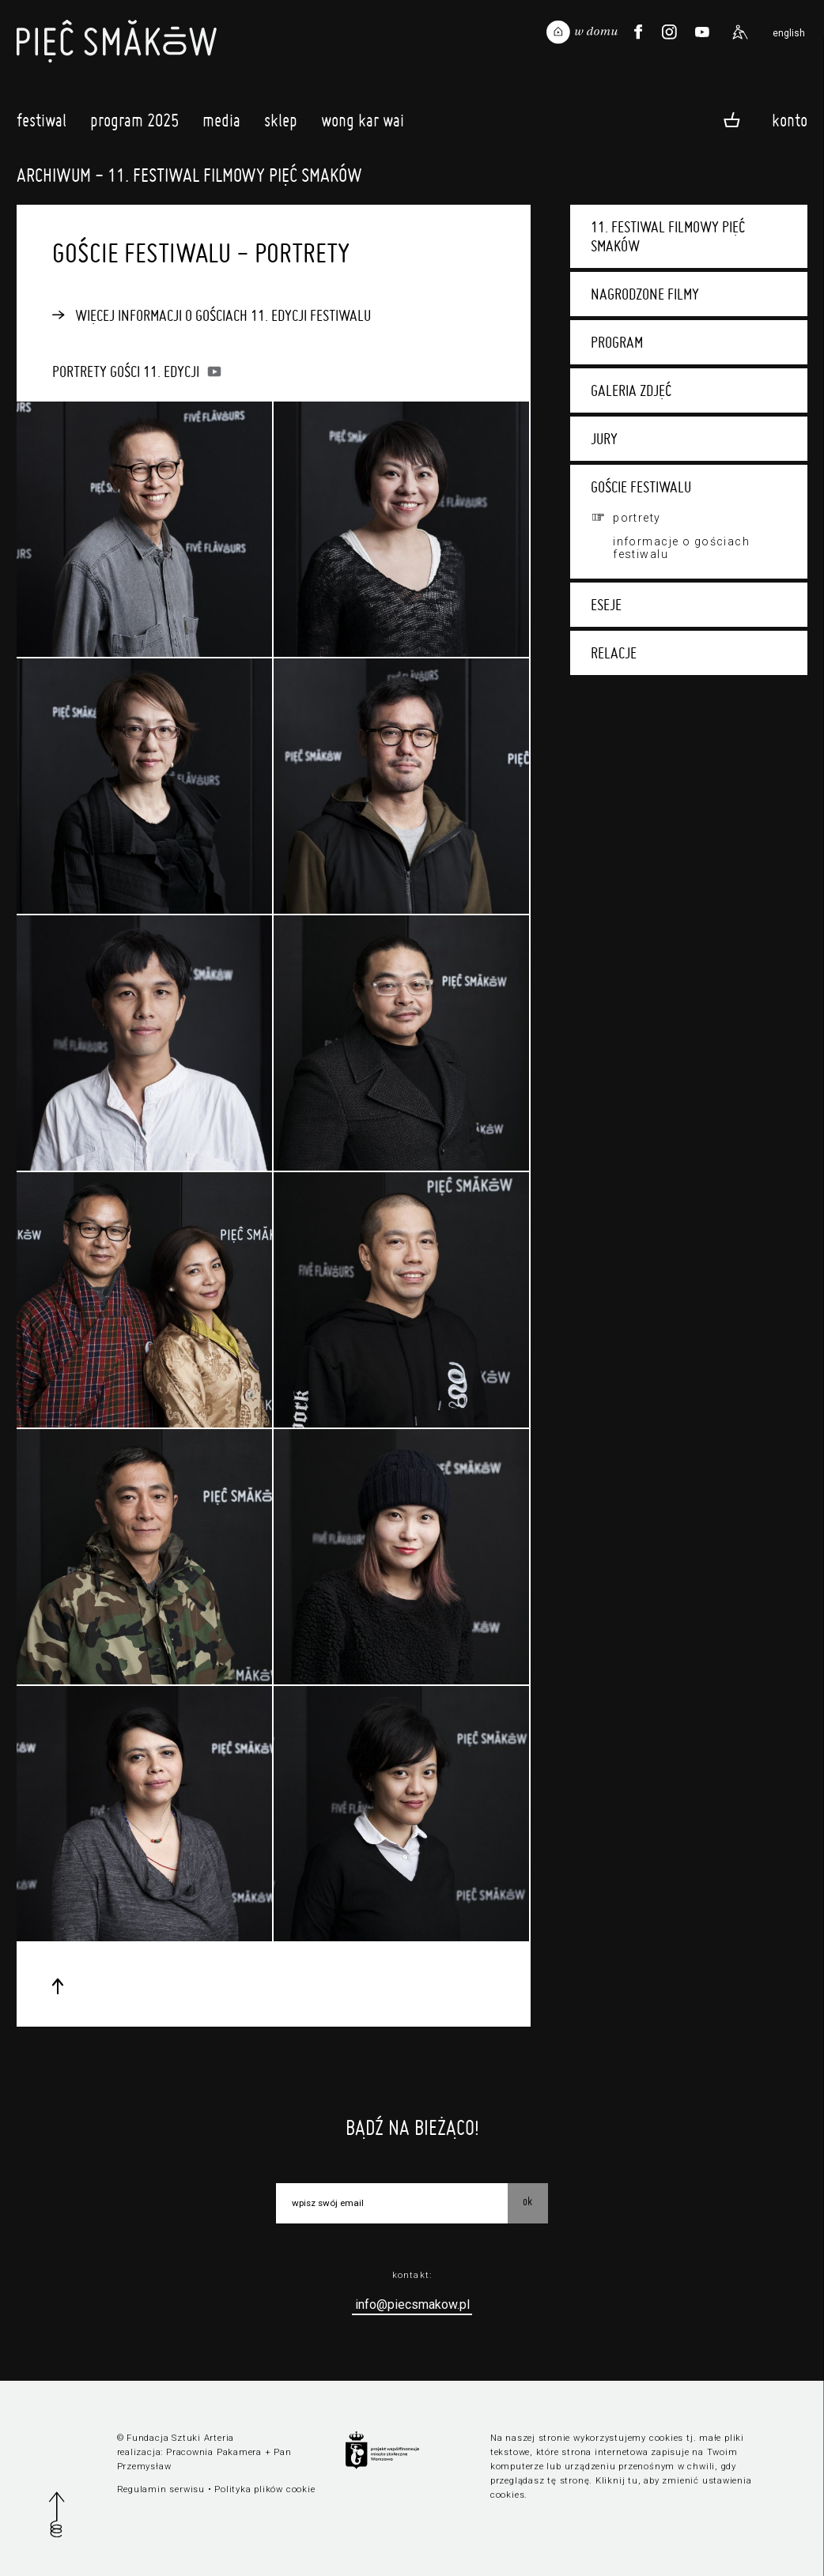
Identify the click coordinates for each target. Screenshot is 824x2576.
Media (221, 124)
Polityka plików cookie (264, 2489)
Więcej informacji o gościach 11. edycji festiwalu (223, 315)
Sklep (280, 124)
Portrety (636, 517)
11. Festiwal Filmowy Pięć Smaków (668, 236)
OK (527, 2201)
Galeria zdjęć (631, 390)
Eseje (606, 604)
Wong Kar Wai (362, 124)
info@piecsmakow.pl (412, 2304)
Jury (604, 438)
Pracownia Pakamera (214, 2452)
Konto (789, 119)
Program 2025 (134, 124)
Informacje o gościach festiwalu (681, 547)
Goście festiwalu (641, 486)
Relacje (614, 652)
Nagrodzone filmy (645, 294)
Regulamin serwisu (161, 2489)
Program (617, 342)
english (789, 33)
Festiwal (41, 124)
